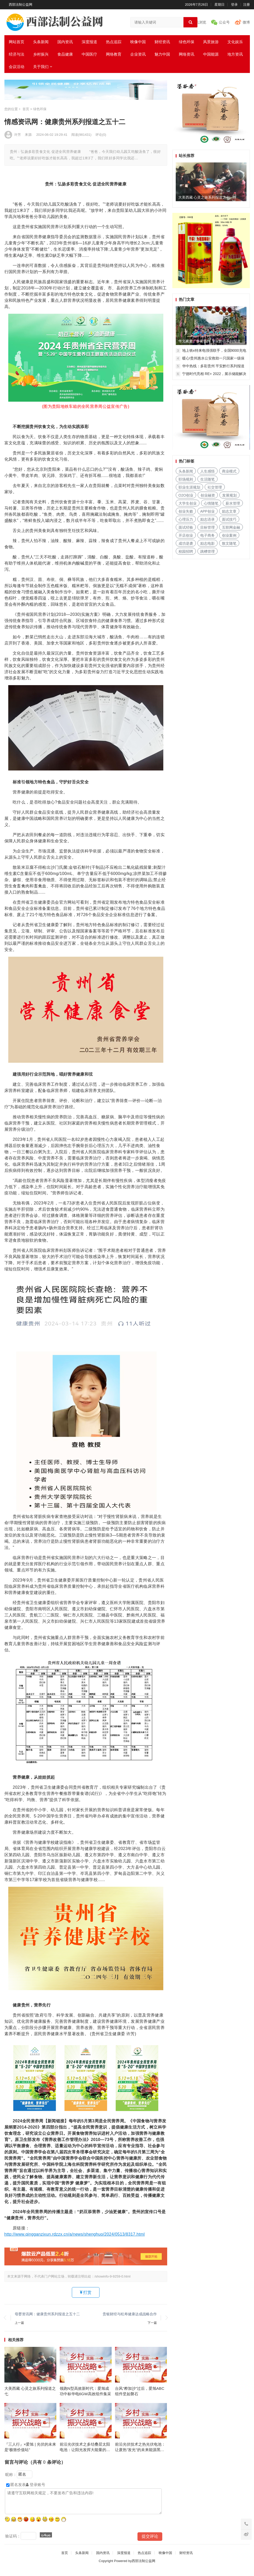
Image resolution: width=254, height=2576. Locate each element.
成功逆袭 (186, 543)
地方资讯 (235, 54)
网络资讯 (186, 54)
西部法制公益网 (20, 4)
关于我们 (41, 66)
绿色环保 (186, 42)
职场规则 (186, 479)
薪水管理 (233, 503)
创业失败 (186, 511)
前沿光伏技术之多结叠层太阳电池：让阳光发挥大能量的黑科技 (85, 2453)
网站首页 (16, 42)
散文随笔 (229, 543)
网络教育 (113, 54)
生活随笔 (207, 479)
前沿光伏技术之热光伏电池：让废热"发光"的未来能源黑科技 (140, 2453)
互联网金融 (231, 527)
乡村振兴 (41, 54)
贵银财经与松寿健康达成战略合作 (130, 2314)
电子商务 (207, 535)
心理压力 (186, 519)
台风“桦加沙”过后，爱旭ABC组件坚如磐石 (139, 2394)
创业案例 (229, 535)
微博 (246, 22)
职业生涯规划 (189, 487)
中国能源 (211, 54)
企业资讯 (138, 54)
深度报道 (89, 42)
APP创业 (207, 511)
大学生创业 (188, 503)
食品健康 (65, 54)
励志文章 (229, 511)
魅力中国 (162, 54)
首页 (25, 109)
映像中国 (138, 42)
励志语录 (207, 519)
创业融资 (208, 495)
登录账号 (35, 2491)
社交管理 (214, 487)
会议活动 (16, 66)
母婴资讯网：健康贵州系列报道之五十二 (47, 2314)
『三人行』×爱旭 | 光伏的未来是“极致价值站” (30, 2453)
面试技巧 (229, 519)
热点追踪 (113, 42)
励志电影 (207, 543)
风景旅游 (211, 42)
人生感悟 (207, 471)
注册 (246, 4)
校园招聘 (186, 551)
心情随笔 (211, 503)
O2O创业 (186, 495)
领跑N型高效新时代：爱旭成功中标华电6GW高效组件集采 (85, 2394)
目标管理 (207, 527)
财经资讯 (162, 42)
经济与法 (16, 54)
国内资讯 (65, 42)
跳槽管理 (207, 551)
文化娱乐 (235, 42)
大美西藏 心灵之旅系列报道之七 (30, 2394)
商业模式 (229, 471)
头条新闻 (41, 42)
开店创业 (186, 535)
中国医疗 (89, 54)
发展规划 (229, 495)
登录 (234, 4)
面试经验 (186, 527)
